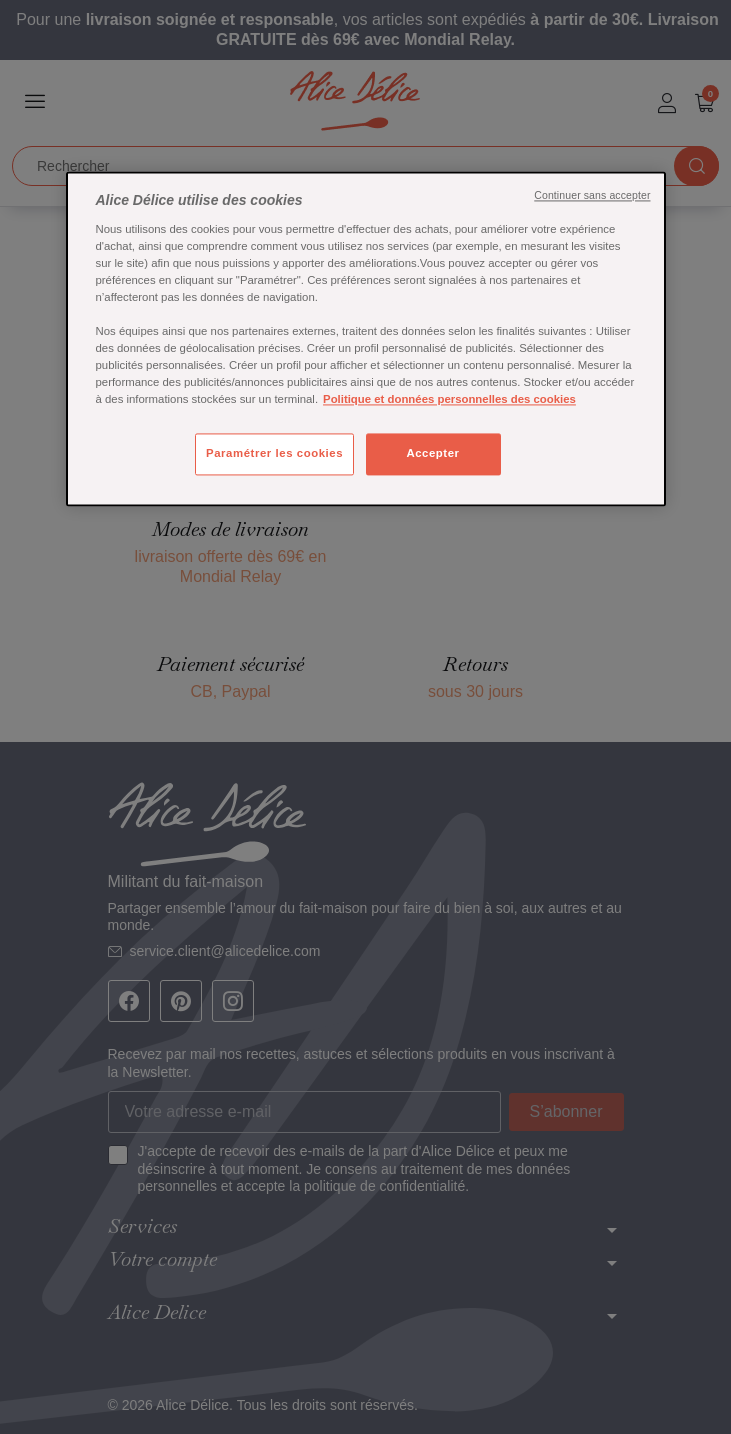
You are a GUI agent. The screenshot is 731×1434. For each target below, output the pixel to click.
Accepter (432, 454)
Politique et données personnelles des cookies (449, 400)
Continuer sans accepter (592, 196)
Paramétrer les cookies (274, 454)
